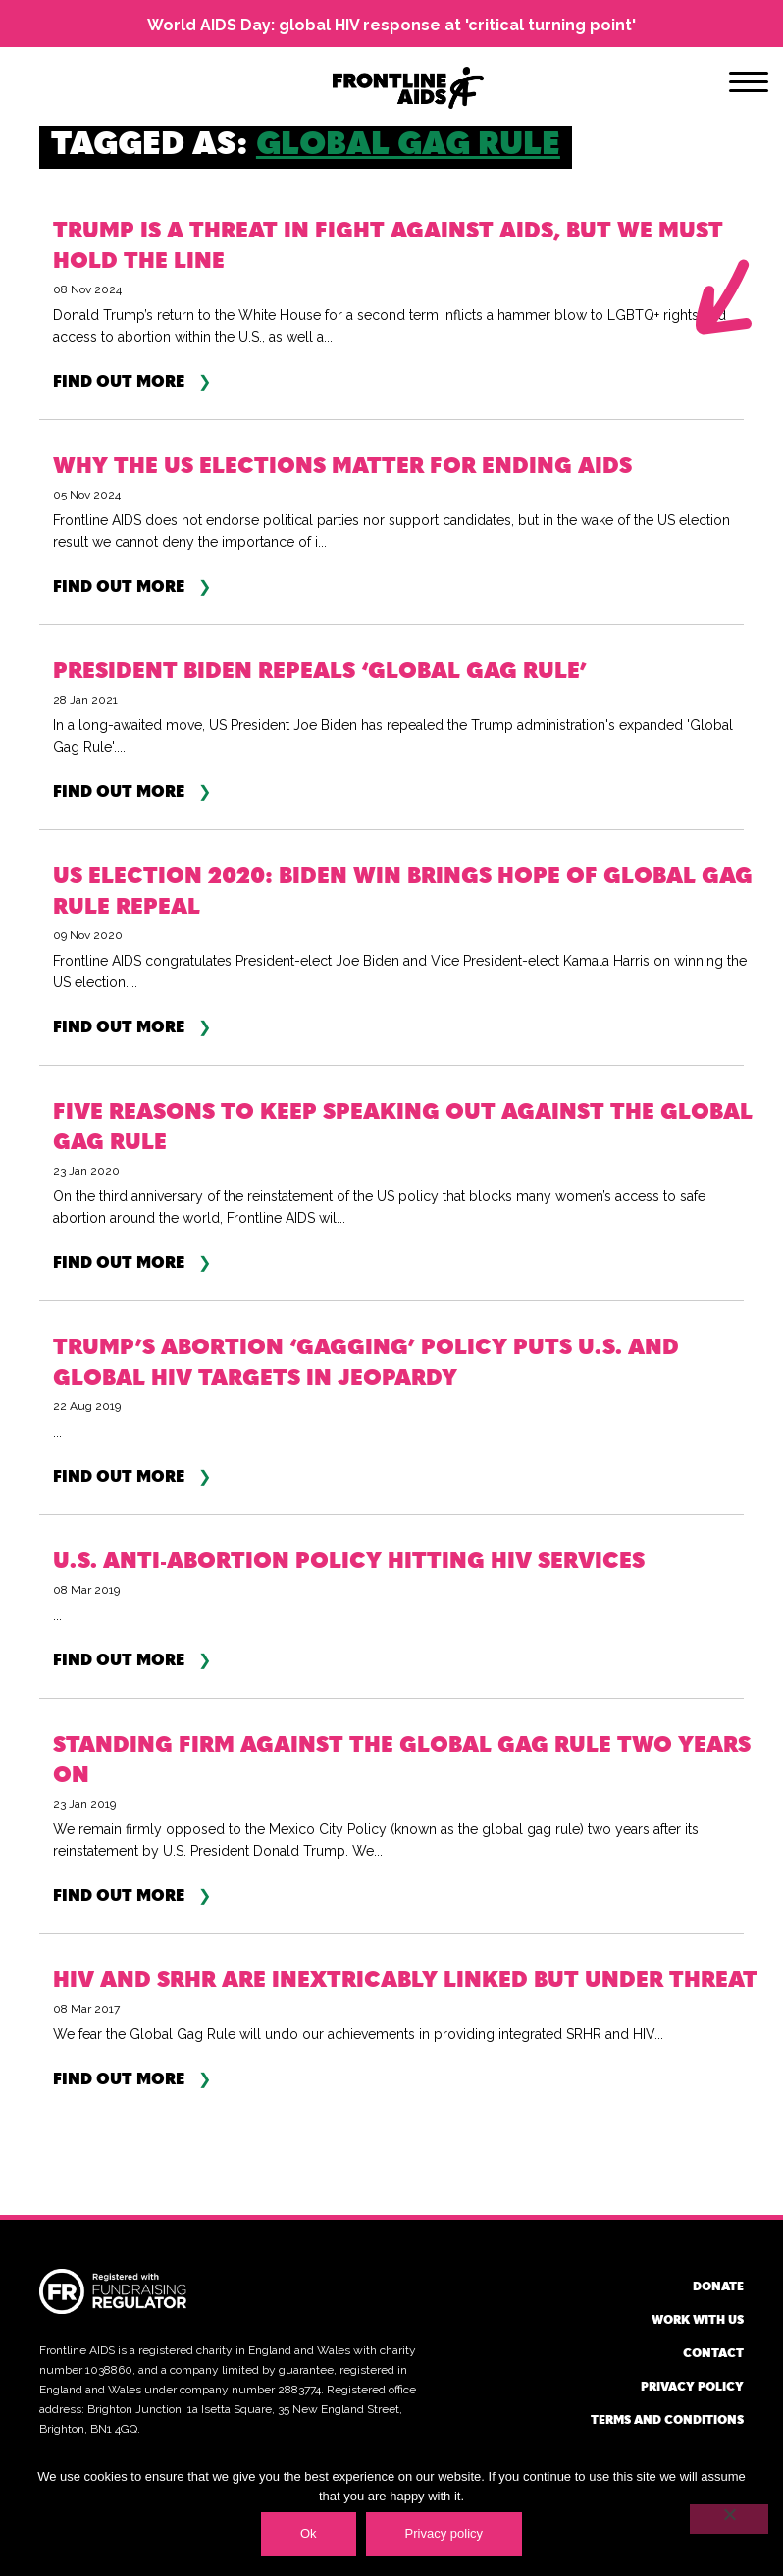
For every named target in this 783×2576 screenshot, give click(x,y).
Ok (308, 2533)
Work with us (698, 2319)
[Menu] (748, 85)
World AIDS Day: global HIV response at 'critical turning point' (391, 25)
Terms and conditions (667, 2419)
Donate (718, 2285)
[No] (729, 2519)
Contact (713, 2352)
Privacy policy (692, 2385)
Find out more (118, 381)
